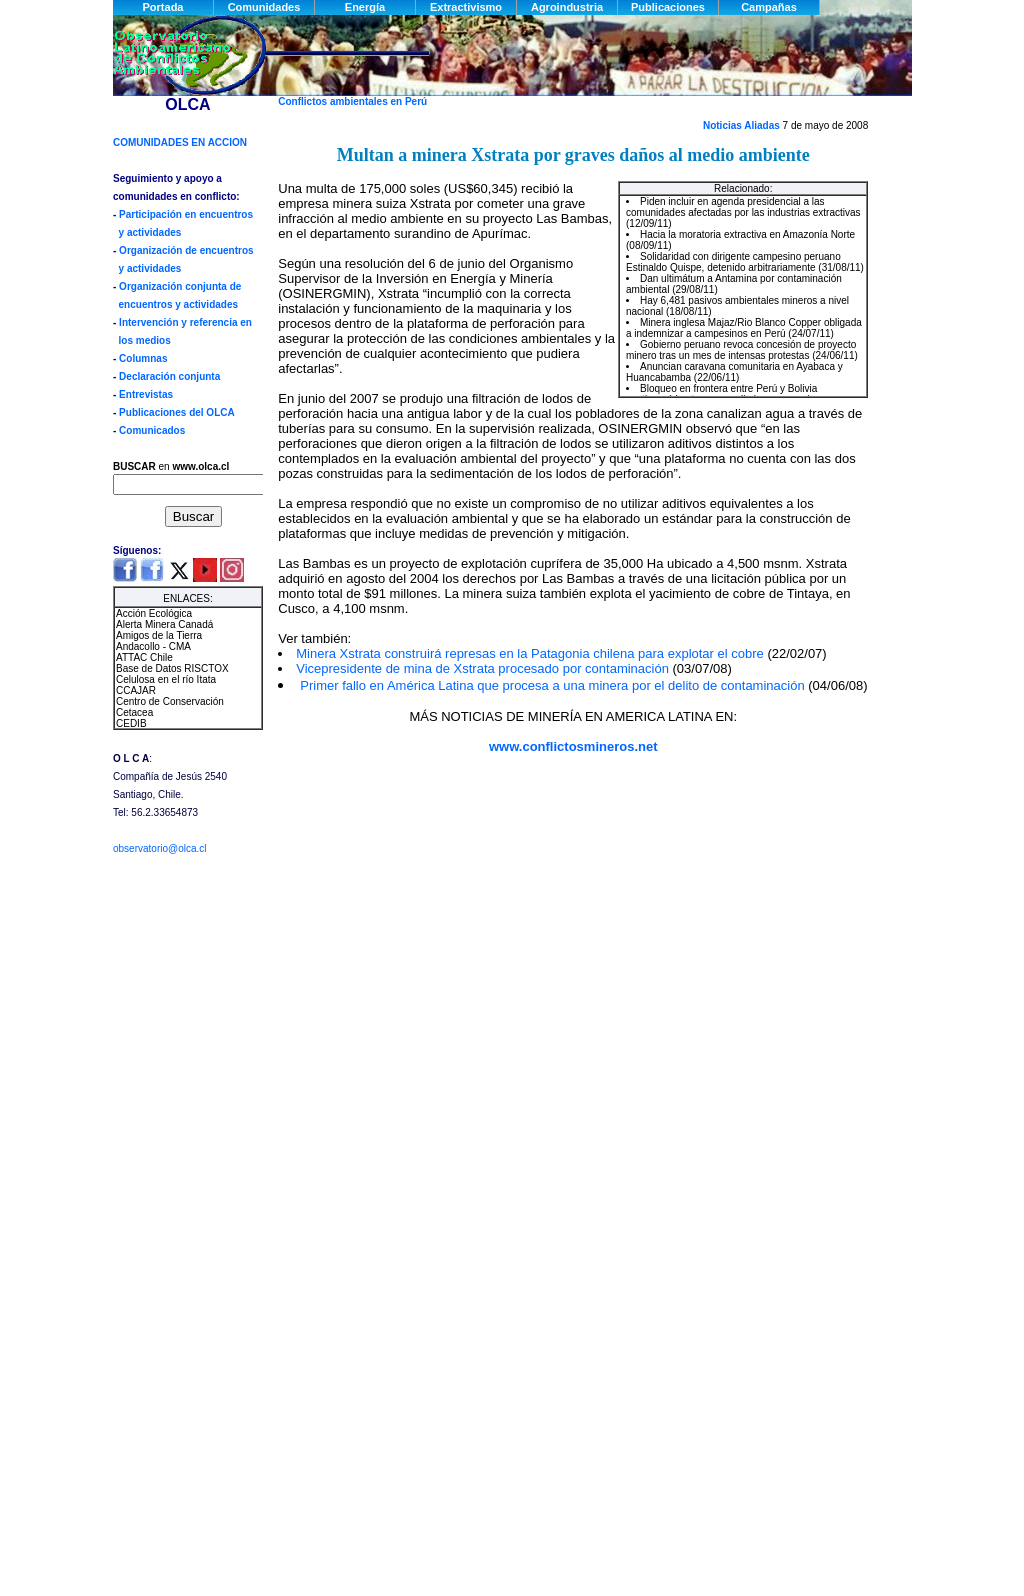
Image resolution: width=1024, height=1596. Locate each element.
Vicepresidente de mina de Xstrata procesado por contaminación (484, 668)
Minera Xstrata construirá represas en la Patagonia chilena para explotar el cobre (531, 653)
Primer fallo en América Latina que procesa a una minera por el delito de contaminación (554, 685)
